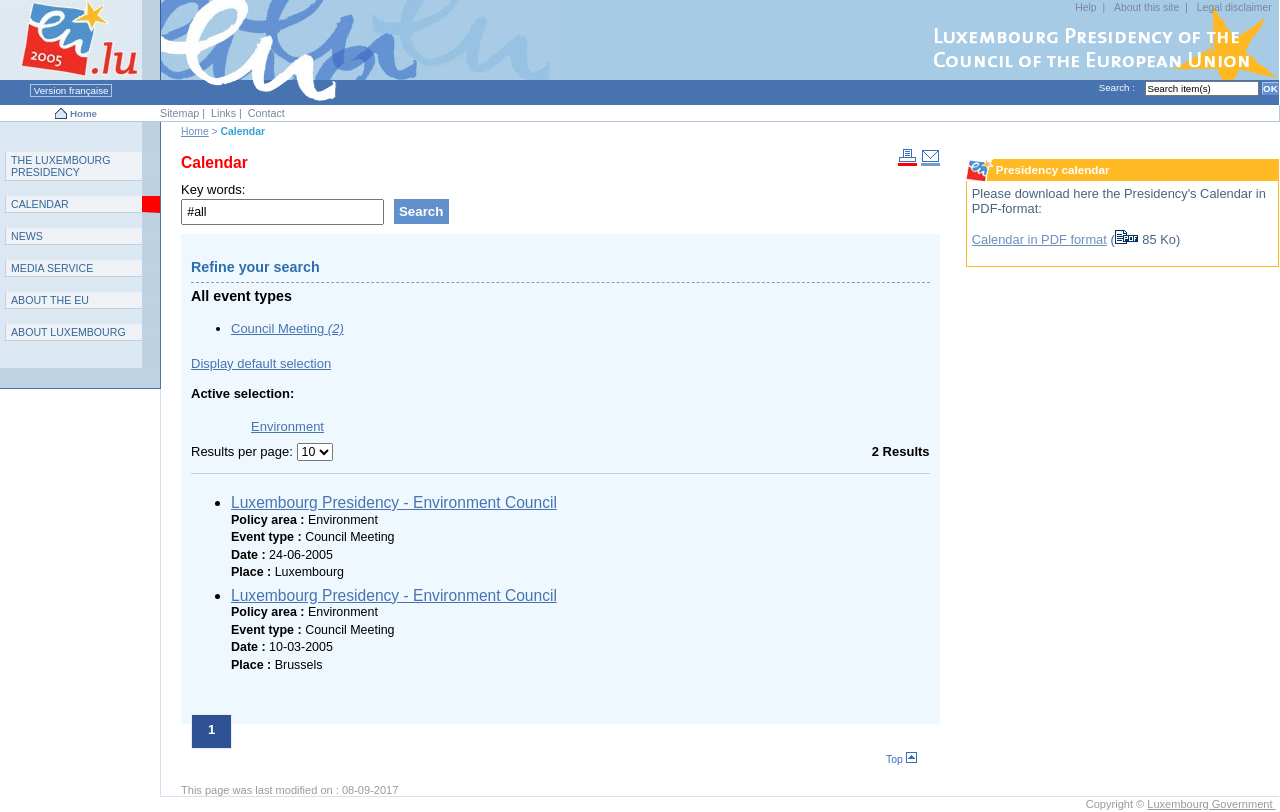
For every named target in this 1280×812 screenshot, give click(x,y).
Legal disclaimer (1234, 7)
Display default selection (261, 363)
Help (1085, 7)
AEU (50, 300)
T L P (61, 166)
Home (83, 113)
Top (901, 759)
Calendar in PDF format (1039, 239)
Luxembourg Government (1211, 804)
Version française (71, 90)
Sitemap (179, 113)
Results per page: (244, 451)
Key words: (213, 189)
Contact (266, 113)
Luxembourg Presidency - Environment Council (394, 502)
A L (68, 332)
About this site (1146, 7)
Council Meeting (287, 328)
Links (223, 113)
